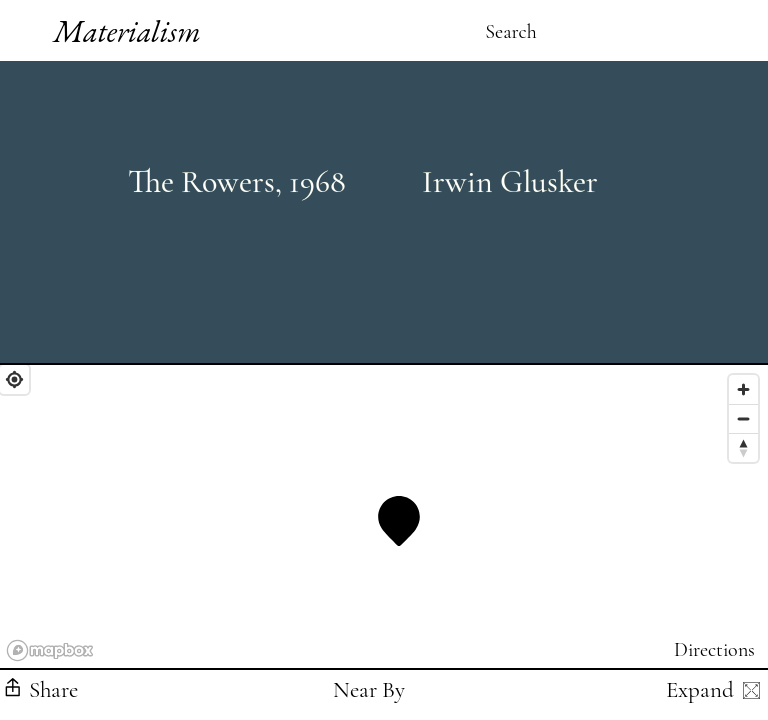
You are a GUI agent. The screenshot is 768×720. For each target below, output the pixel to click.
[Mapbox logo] (50, 650)
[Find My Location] (14, 379)
